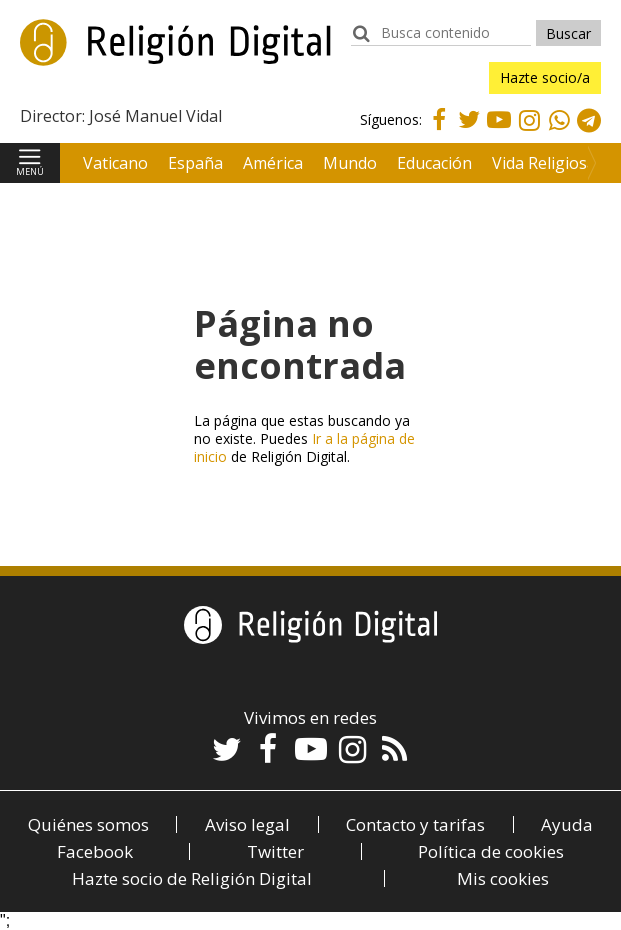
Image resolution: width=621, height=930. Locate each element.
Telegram (589, 134)
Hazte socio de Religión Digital (192, 878)
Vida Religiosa (544, 163)
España (195, 163)
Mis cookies (503, 878)
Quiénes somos (88, 824)
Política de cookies (491, 851)
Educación (434, 163)
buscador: (361, 42)
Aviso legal (247, 824)
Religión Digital (121, 59)
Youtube (499, 131)
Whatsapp (559, 134)
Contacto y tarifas (415, 824)
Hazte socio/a (545, 77)
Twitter (469, 131)
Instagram (529, 134)
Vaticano (115, 163)
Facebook (439, 131)
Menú (30, 171)
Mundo (350, 163)
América (273, 163)
